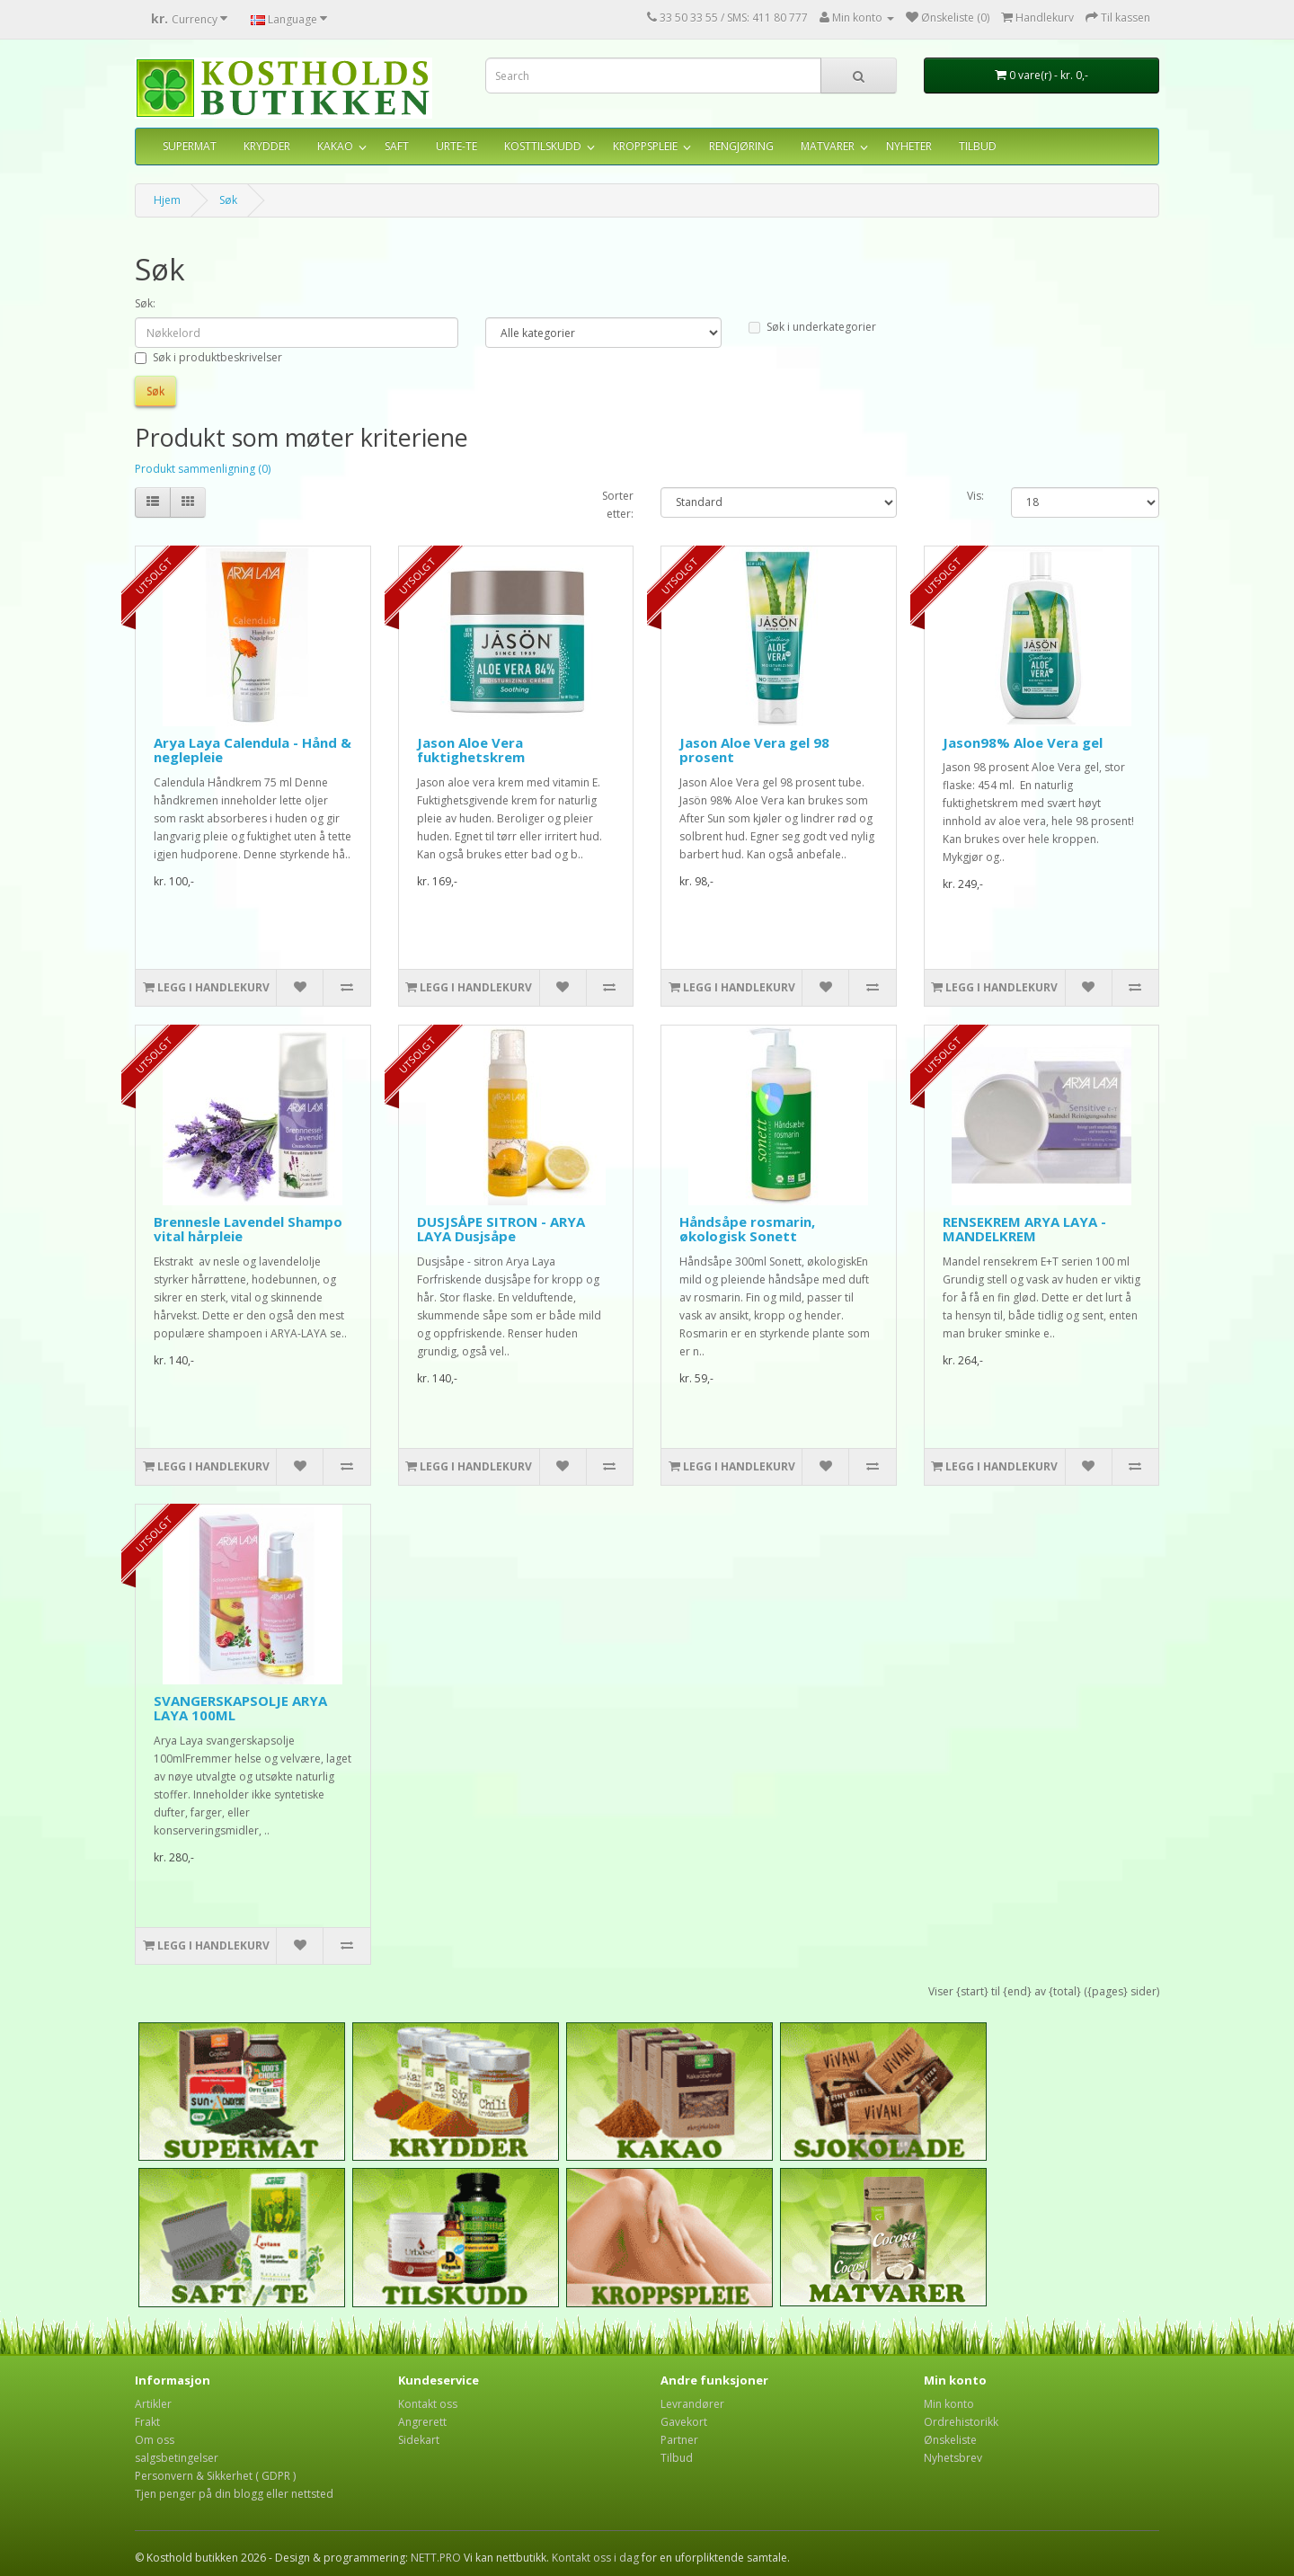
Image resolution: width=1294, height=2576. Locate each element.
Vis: (975, 495)
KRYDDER (267, 146)
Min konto (949, 2404)
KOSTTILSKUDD (542, 146)
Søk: (145, 303)
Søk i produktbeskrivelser (208, 357)
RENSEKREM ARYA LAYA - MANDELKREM (1024, 1229)
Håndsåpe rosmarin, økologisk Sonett (747, 1229)
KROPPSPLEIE (645, 146)
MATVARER (828, 146)
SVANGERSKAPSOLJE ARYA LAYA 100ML (240, 1708)
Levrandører (692, 2404)
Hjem (167, 200)
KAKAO (335, 146)
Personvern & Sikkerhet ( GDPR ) (215, 2475)
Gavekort (683, 2421)
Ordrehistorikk (961, 2421)
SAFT (397, 146)
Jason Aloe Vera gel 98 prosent (754, 750)
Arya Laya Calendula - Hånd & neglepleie (252, 750)
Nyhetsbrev (953, 2457)
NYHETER (909, 146)
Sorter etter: (618, 504)
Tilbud (676, 2457)
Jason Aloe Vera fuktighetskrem (471, 750)
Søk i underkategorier (812, 326)
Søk (228, 200)
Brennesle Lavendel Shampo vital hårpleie (248, 1229)
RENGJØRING (741, 146)
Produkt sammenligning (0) (202, 468)
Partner (679, 2439)
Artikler (153, 2404)
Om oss (154, 2439)
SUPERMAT (190, 146)
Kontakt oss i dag (595, 2557)
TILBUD (978, 146)
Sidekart (418, 2439)
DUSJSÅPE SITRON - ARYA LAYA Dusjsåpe (501, 1229)
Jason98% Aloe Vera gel (1023, 742)
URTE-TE (456, 146)
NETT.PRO (436, 2557)
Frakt (147, 2421)
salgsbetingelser (176, 2457)
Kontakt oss (427, 2404)
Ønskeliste (950, 2439)
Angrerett (422, 2421)
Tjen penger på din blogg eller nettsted (234, 2493)
